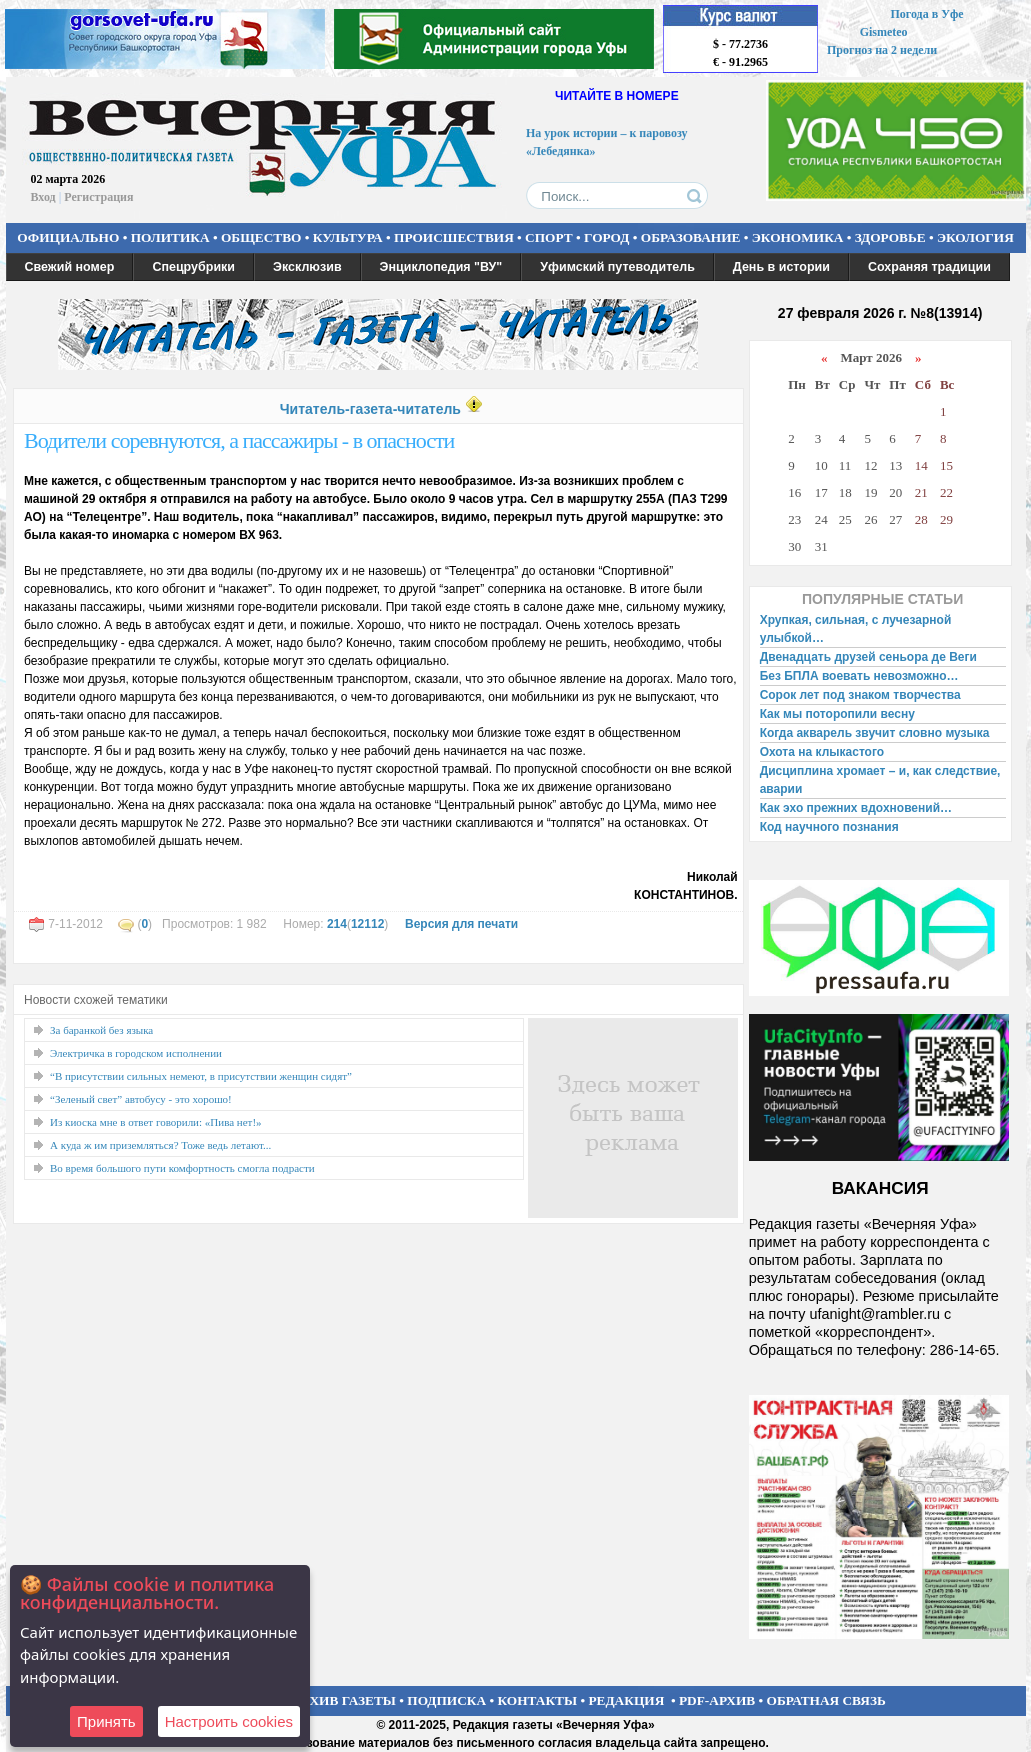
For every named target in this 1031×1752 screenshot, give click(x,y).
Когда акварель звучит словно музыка (875, 733)
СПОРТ (549, 237)
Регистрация (98, 197)
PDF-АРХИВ (717, 1700)
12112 (367, 924)
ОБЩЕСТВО (261, 237)
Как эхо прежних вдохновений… (856, 808)
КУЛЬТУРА (348, 237)
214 (337, 924)
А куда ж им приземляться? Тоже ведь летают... (160, 1145)
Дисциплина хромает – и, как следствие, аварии (880, 780)
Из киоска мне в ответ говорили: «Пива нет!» (156, 1122)
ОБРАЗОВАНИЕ (691, 237)
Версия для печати (461, 924)
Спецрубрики (193, 267)
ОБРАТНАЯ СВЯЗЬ (826, 1700)
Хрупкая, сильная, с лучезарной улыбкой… (856, 629)
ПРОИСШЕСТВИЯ (454, 237)
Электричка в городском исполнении (136, 1053)
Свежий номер (70, 267)
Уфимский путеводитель (617, 267)
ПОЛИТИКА (170, 237)
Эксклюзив (307, 267)
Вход (43, 197)
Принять (106, 1721)
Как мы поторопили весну (837, 714)
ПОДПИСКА (446, 1700)
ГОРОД (606, 237)
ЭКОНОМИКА (798, 237)
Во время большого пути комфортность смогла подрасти (182, 1168)
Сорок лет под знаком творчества (860, 695)
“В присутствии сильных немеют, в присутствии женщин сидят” (201, 1076)
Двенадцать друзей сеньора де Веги (868, 657)
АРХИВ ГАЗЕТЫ (344, 1700)
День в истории (781, 267)
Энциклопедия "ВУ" (441, 267)
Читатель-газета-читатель (370, 409)
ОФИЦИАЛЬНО (68, 237)
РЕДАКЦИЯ (626, 1700)
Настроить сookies (229, 1721)
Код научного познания (829, 827)
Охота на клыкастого (822, 752)
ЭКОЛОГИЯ (975, 237)
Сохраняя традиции (929, 267)
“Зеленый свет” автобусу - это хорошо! (141, 1099)
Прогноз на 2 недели (882, 50)
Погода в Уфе (926, 14)
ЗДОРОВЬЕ (890, 237)
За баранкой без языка (101, 1030)
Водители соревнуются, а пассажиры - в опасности (239, 440)
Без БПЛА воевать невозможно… (859, 676)
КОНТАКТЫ (538, 1700)
